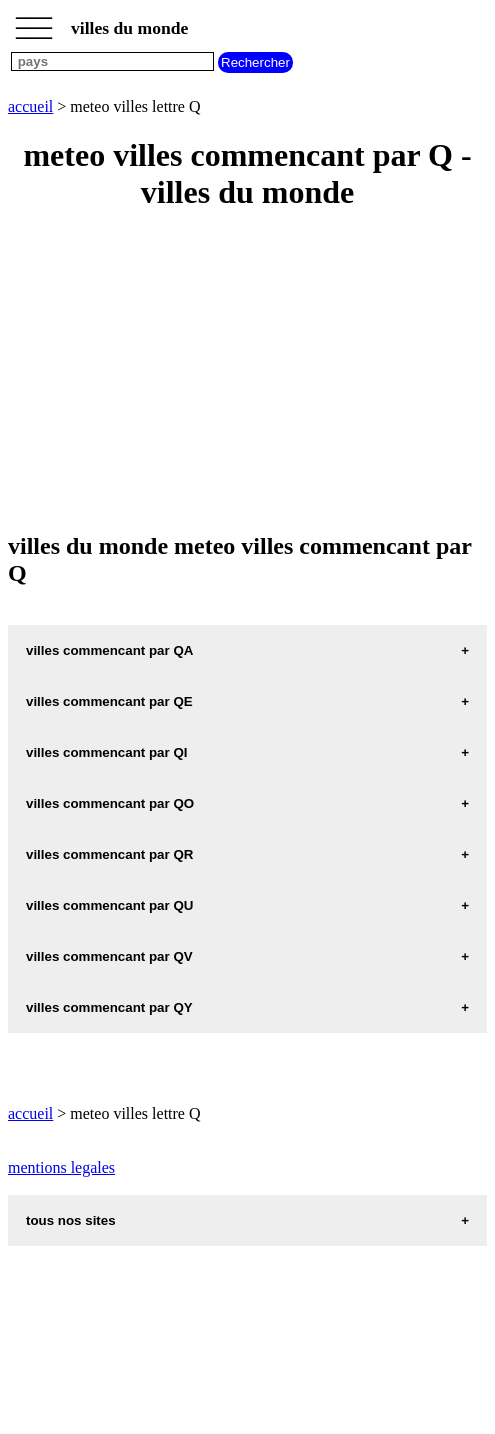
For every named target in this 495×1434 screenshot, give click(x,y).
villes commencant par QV (109, 956)
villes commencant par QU (109, 905)
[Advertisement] (247, 373)
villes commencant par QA (109, 650)
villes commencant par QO (110, 803)
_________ (34, 22)
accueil (30, 106)
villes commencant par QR (109, 854)
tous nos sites (71, 1220)
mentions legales (61, 1167)
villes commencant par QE (109, 701)
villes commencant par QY (109, 1007)
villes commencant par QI (106, 752)
